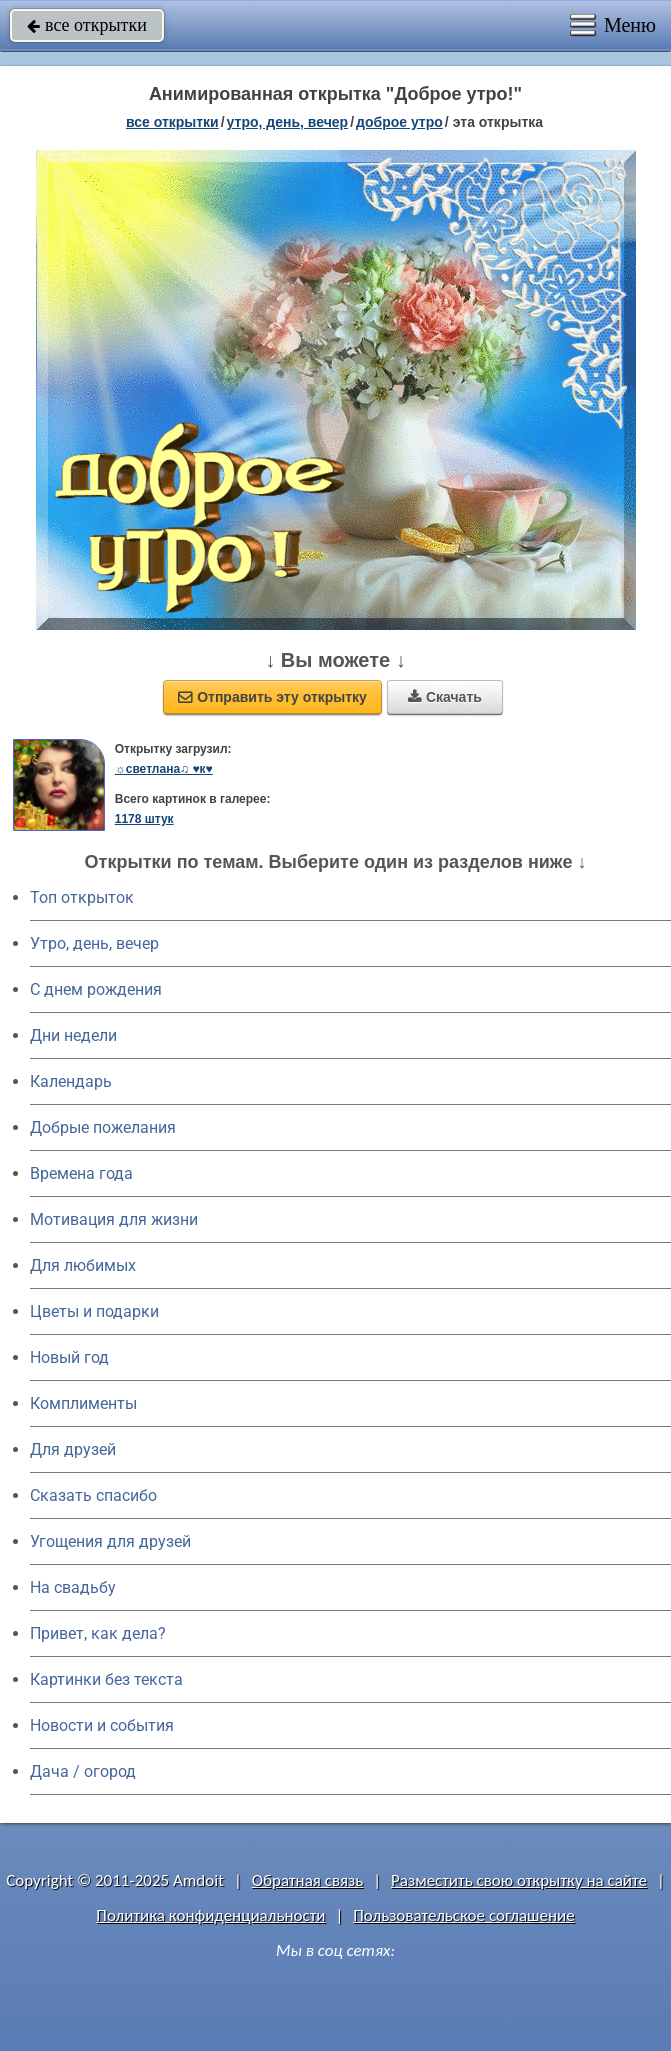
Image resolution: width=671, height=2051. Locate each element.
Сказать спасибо (93, 1495)
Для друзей (73, 1449)
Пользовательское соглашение (463, 1915)
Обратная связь (308, 1880)
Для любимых (83, 1265)
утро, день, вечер (288, 122)
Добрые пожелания (103, 1127)
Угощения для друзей (110, 1541)
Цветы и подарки (94, 1311)
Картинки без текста (106, 1679)
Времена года (81, 1173)
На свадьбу (73, 1587)
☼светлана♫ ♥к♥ (164, 769)
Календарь (71, 1081)
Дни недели (73, 1035)
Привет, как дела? (98, 1633)
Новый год (69, 1357)
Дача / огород (83, 1771)
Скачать (445, 697)
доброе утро (399, 122)
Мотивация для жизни (114, 1219)
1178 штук (144, 819)
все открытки (87, 25)
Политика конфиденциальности (210, 1915)
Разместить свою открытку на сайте (519, 1880)
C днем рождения (96, 989)
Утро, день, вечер (94, 943)
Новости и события (102, 1725)
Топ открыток (82, 897)
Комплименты (83, 1403)
